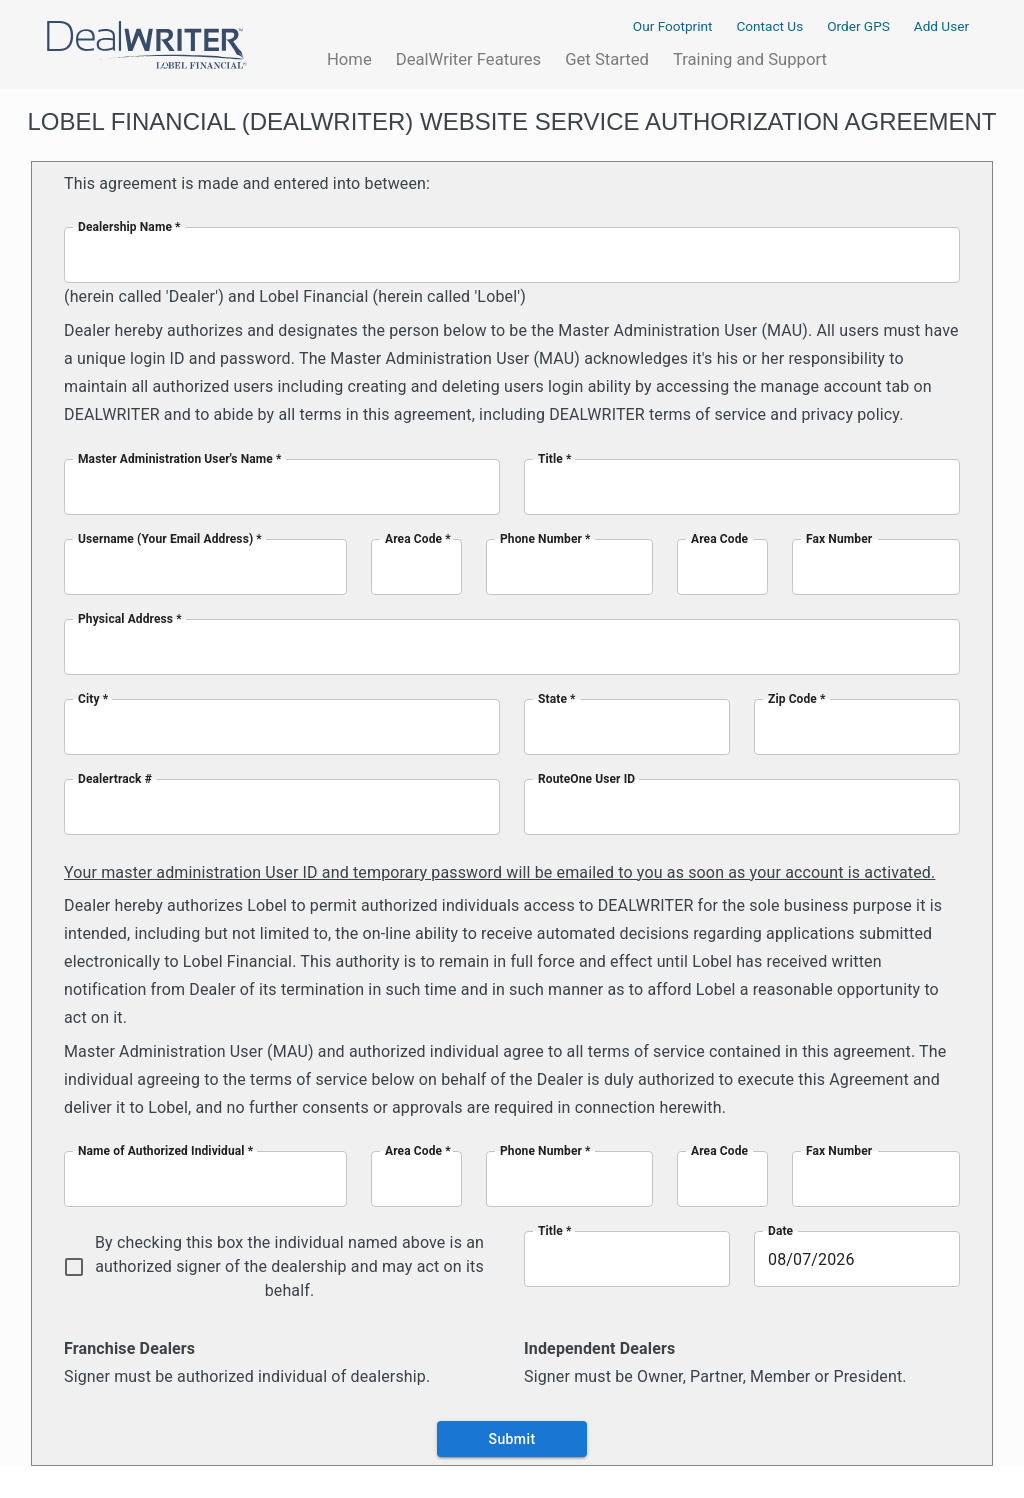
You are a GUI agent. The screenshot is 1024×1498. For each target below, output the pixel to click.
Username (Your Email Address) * (170, 538)
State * (557, 698)
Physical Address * (130, 618)
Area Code (719, 538)
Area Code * (418, 538)
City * (93, 698)
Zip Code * (797, 698)
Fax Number (839, 538)
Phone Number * (545, 538)
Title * (555, 458)
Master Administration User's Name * (180, 458)
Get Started (607, 58)
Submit (512, 1439)
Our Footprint (673, 26)
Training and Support (750, 59)
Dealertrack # (115, 778)
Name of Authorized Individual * (165, 1151)
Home (349, 59)
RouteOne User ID (586, 778)
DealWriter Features (468, 59)
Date (780, 1231)
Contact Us (769, 26)
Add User (941, 24)
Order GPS (858, 26)
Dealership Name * (129, 227)
